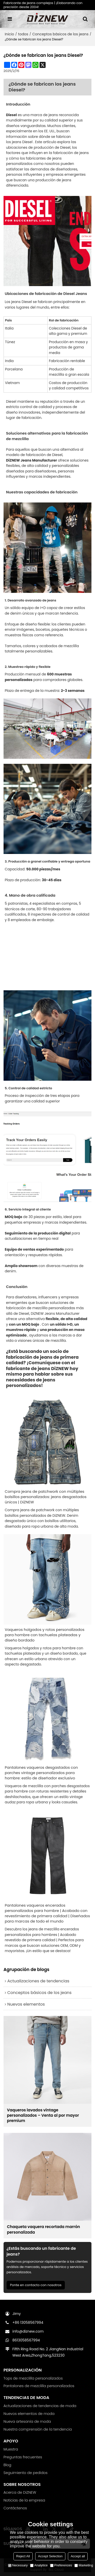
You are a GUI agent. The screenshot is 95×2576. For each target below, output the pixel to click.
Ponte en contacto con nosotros (35, 2285)
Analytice (39, 2565)
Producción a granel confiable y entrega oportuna (49, 861)
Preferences (61, 2565)
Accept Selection (50, 2556)
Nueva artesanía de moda (27, 2421)
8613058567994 (26, 2340)
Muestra (11, 2449)
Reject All (23, 2556)
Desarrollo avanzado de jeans (32, 600)
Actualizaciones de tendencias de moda (40, 2405)
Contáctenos (15, 2508)
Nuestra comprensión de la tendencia (38, 2429)
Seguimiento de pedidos (26, 2472)
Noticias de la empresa (24, 2500)
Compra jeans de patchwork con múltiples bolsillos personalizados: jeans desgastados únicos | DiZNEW (46, 1497)
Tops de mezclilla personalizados (33, 2378)
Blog (7, 2464)
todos (23, 34)
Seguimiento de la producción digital (38, 1233)
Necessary (18, 2565)
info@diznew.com (28, 2331)
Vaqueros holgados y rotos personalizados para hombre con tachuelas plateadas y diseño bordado (44, 1635)
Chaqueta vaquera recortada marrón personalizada (43, 2229)
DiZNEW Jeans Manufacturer (31, 460)
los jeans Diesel (19, 142)
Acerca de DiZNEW (20, 2492)
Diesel (11, 115)
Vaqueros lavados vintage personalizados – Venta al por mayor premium (43, 2115)
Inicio (9, 34)
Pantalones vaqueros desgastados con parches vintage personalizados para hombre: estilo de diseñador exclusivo (41, 1773)
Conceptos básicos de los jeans (60, 34)
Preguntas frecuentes (23, 2457)
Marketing (83, 2565)
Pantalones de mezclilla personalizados (39, 2385)
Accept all (78, 2556)
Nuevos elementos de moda (29, 2413)
